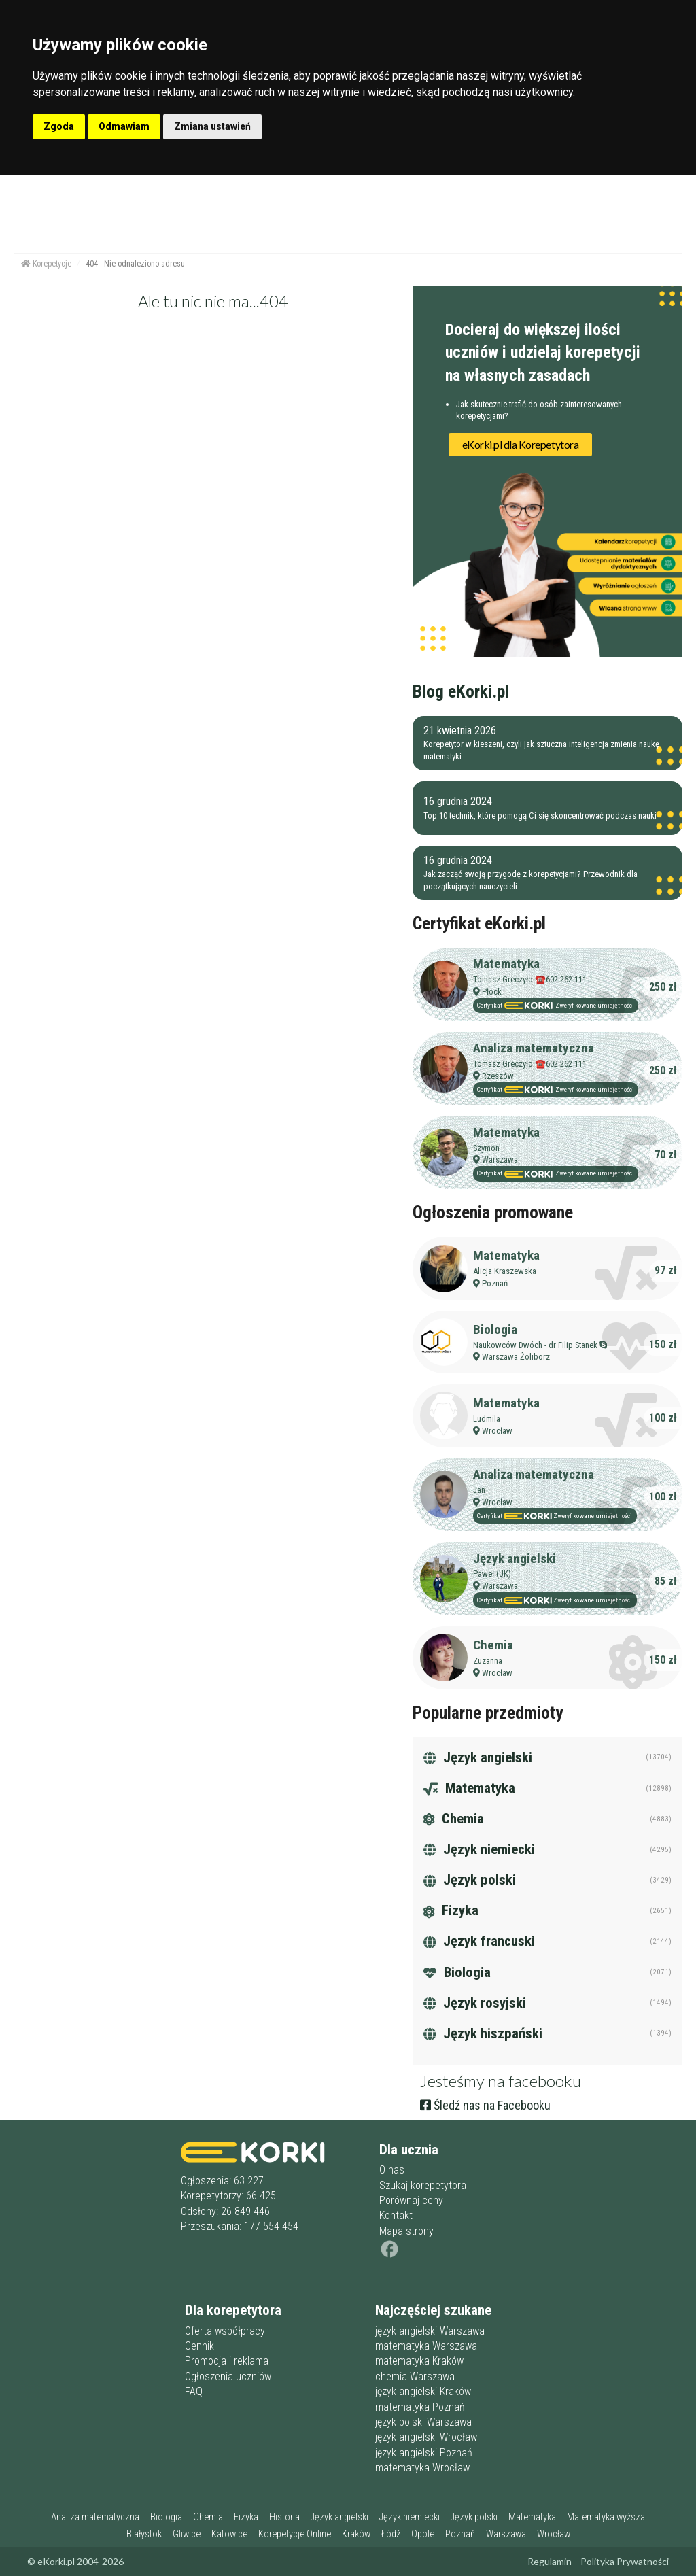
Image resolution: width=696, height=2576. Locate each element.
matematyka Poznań (420, 2407)
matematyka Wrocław (422, 2467)
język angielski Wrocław (426, 2437)
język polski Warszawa (423, 2422)
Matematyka (506, 964)
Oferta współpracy (225, 2330)
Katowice (229, 2534)
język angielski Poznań (423, 2452)
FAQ (194, 2391)
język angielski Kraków (423, 2391)
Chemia (493, 1645)
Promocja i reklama (226, 2360)
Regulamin (549, 2561)
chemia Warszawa (415, 2376)
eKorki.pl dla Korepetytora (520, 444)
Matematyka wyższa (606, 2517)
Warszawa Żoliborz (516, 1357)
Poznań (495, 1283)
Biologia (495, 1329)
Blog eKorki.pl (461, 691)
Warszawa (500, 1159)
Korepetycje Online (294, 2534)
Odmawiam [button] (124, 126)
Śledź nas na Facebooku (485, 2105)
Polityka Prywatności (624, 2561)
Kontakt (396, 2215)
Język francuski (479, 1941)
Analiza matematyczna (533, 1048)
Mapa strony (406, 2231)
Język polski (469, 1880)
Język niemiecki (479, 1849)
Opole (422, 2534)
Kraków (356, 2534)
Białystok (144, 2534)
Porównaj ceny (411, 2200)
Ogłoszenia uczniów (228, 2376)
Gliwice (187, 2534)
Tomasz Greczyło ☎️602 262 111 (530, 979)
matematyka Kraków (419, 2360)
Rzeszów (498, 1076)
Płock (492, 991)
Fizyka (450, 1910)
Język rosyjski (474, 2003)
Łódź (390, 2534)
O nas (391, 2169)
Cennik (199, 2345)
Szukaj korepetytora (422, 2185)
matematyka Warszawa (426, 2345)
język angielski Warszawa (430, 2330)
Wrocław (497, 1431)
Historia (284, 2517)
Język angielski (514, 1558)
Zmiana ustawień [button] (212, 126)
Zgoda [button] (59, 126)
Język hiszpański (482, 2033)
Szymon (486, 1148)
